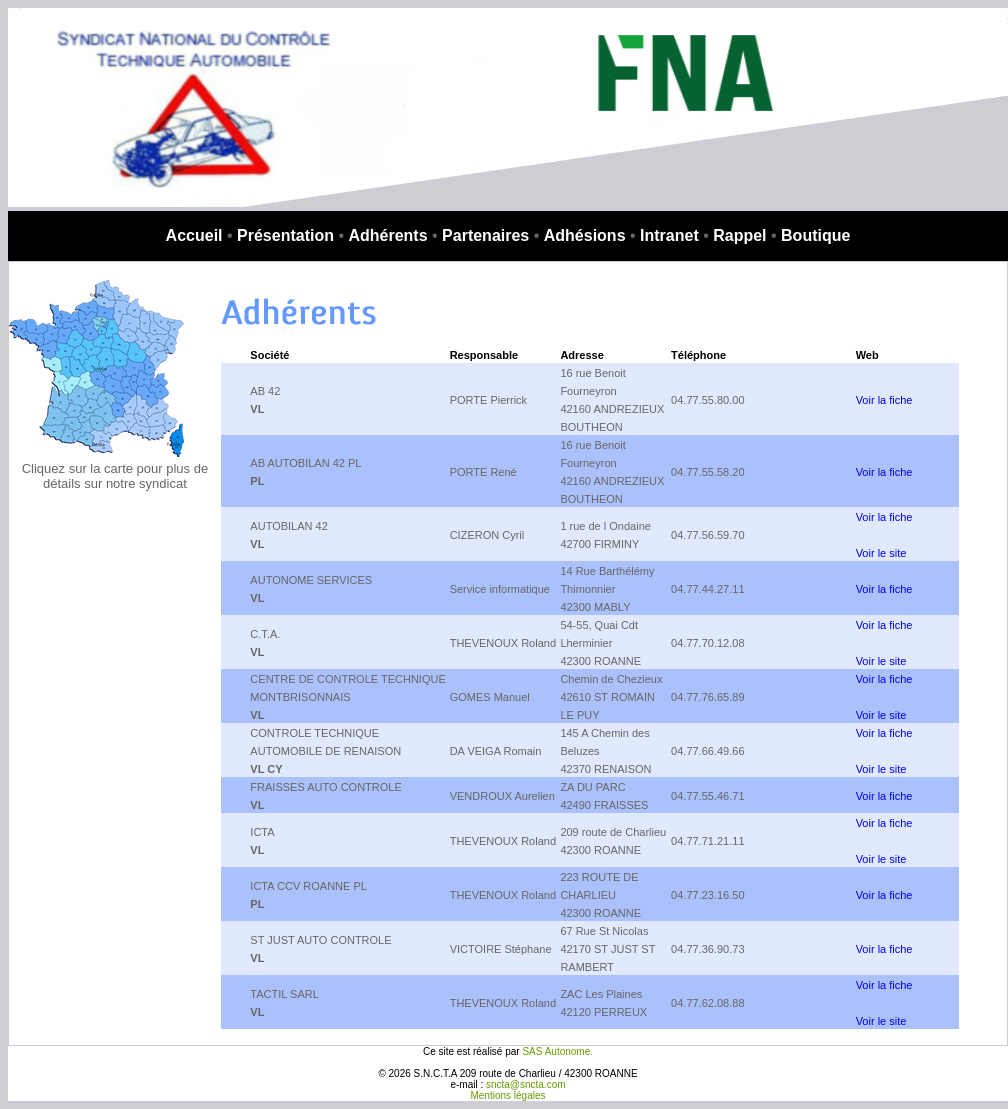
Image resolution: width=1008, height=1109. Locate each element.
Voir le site (881, 553)
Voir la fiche (884, 400)
